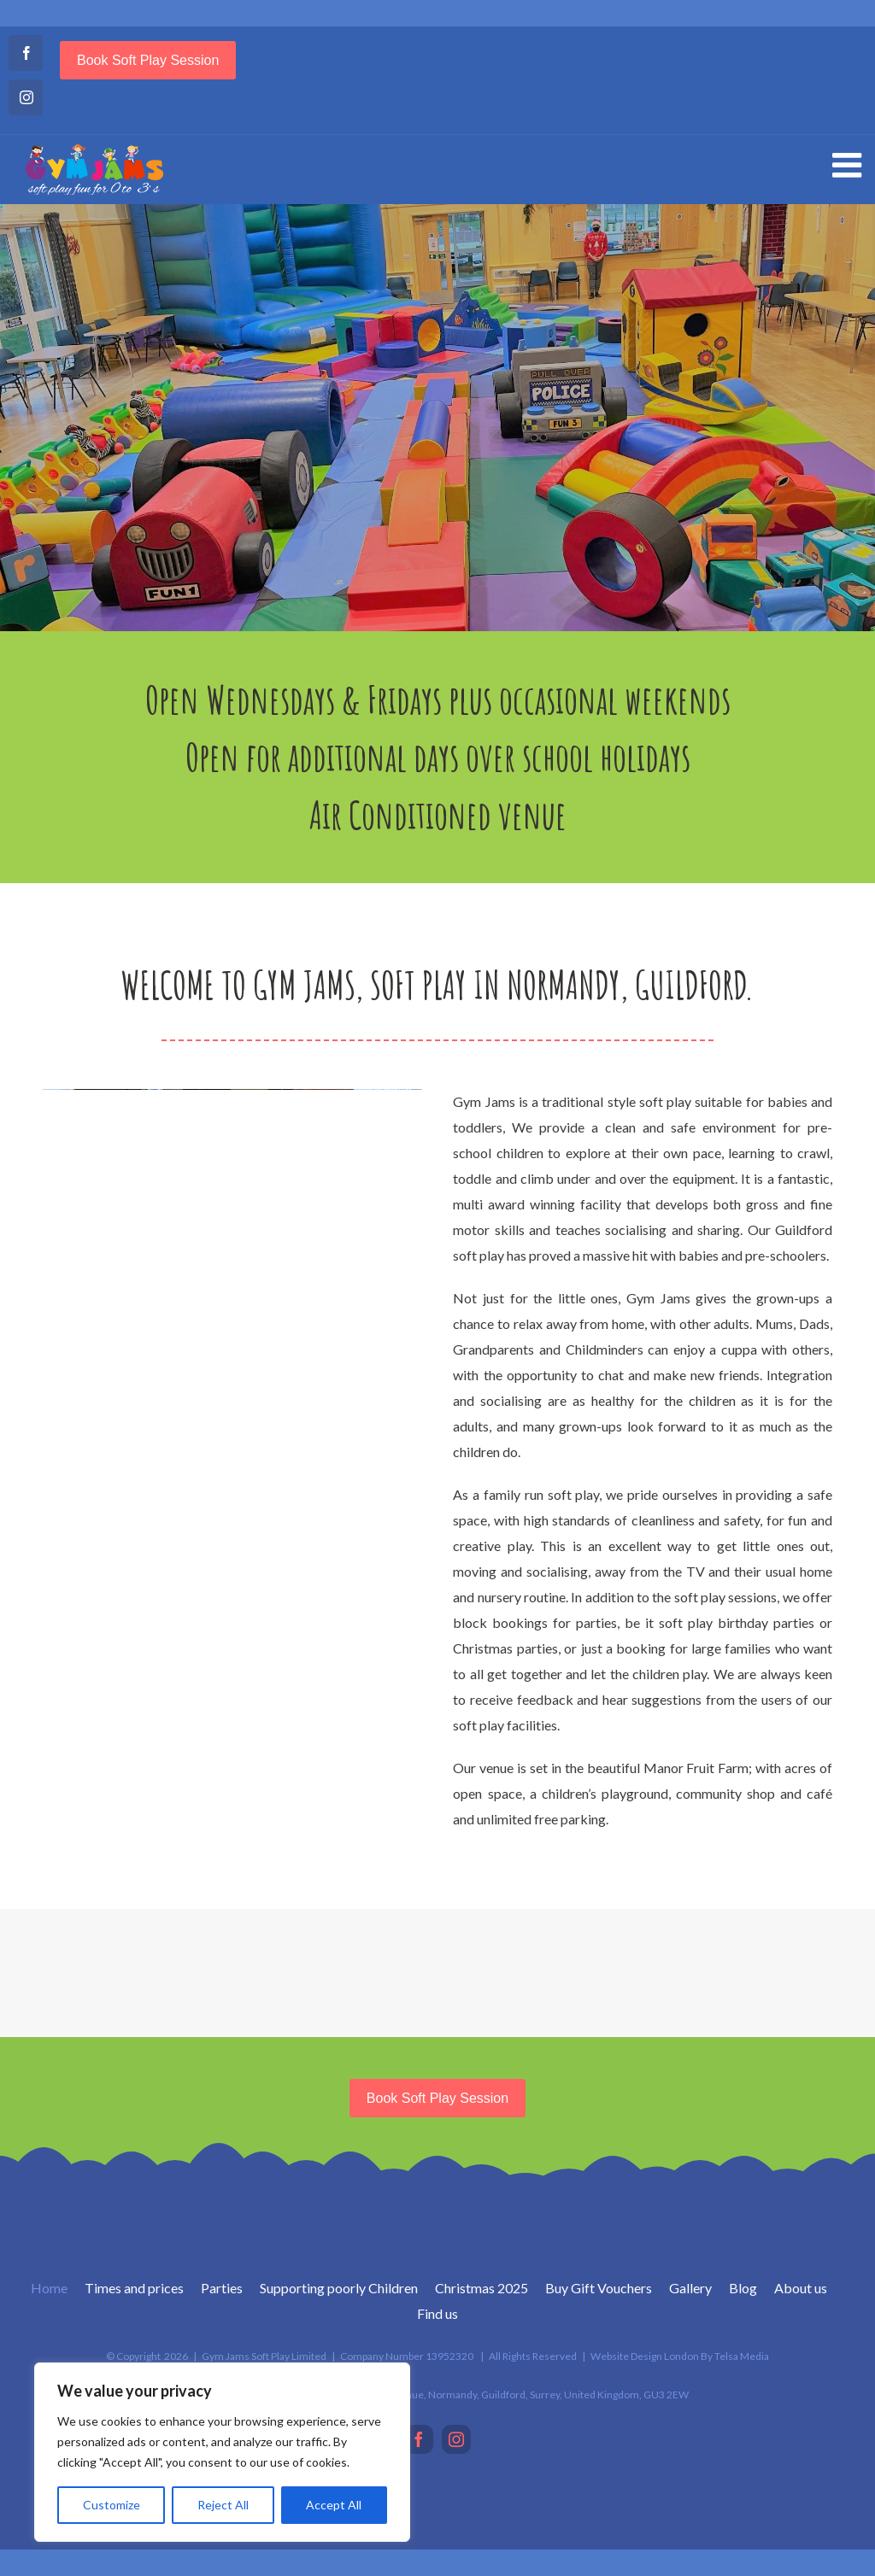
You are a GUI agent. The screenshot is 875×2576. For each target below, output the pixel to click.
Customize (111, 2504)
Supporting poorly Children (339, 2288)
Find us (437, 2313)
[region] (222, 2452)
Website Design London (644, 2356)
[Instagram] (456, 2439)
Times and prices (134, 2288)
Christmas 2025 (481, 2288)
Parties (222, 2288)
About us (800, 2288)
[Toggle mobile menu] (849, 165)
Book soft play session (148, 60)
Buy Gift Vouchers (598, 2288)
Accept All (333, 2504)
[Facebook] (418, 2439)
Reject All (223, 2504)
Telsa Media (741, 2356)
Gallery (690, 2288)
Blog (743, 2288)
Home (49, 2288)
